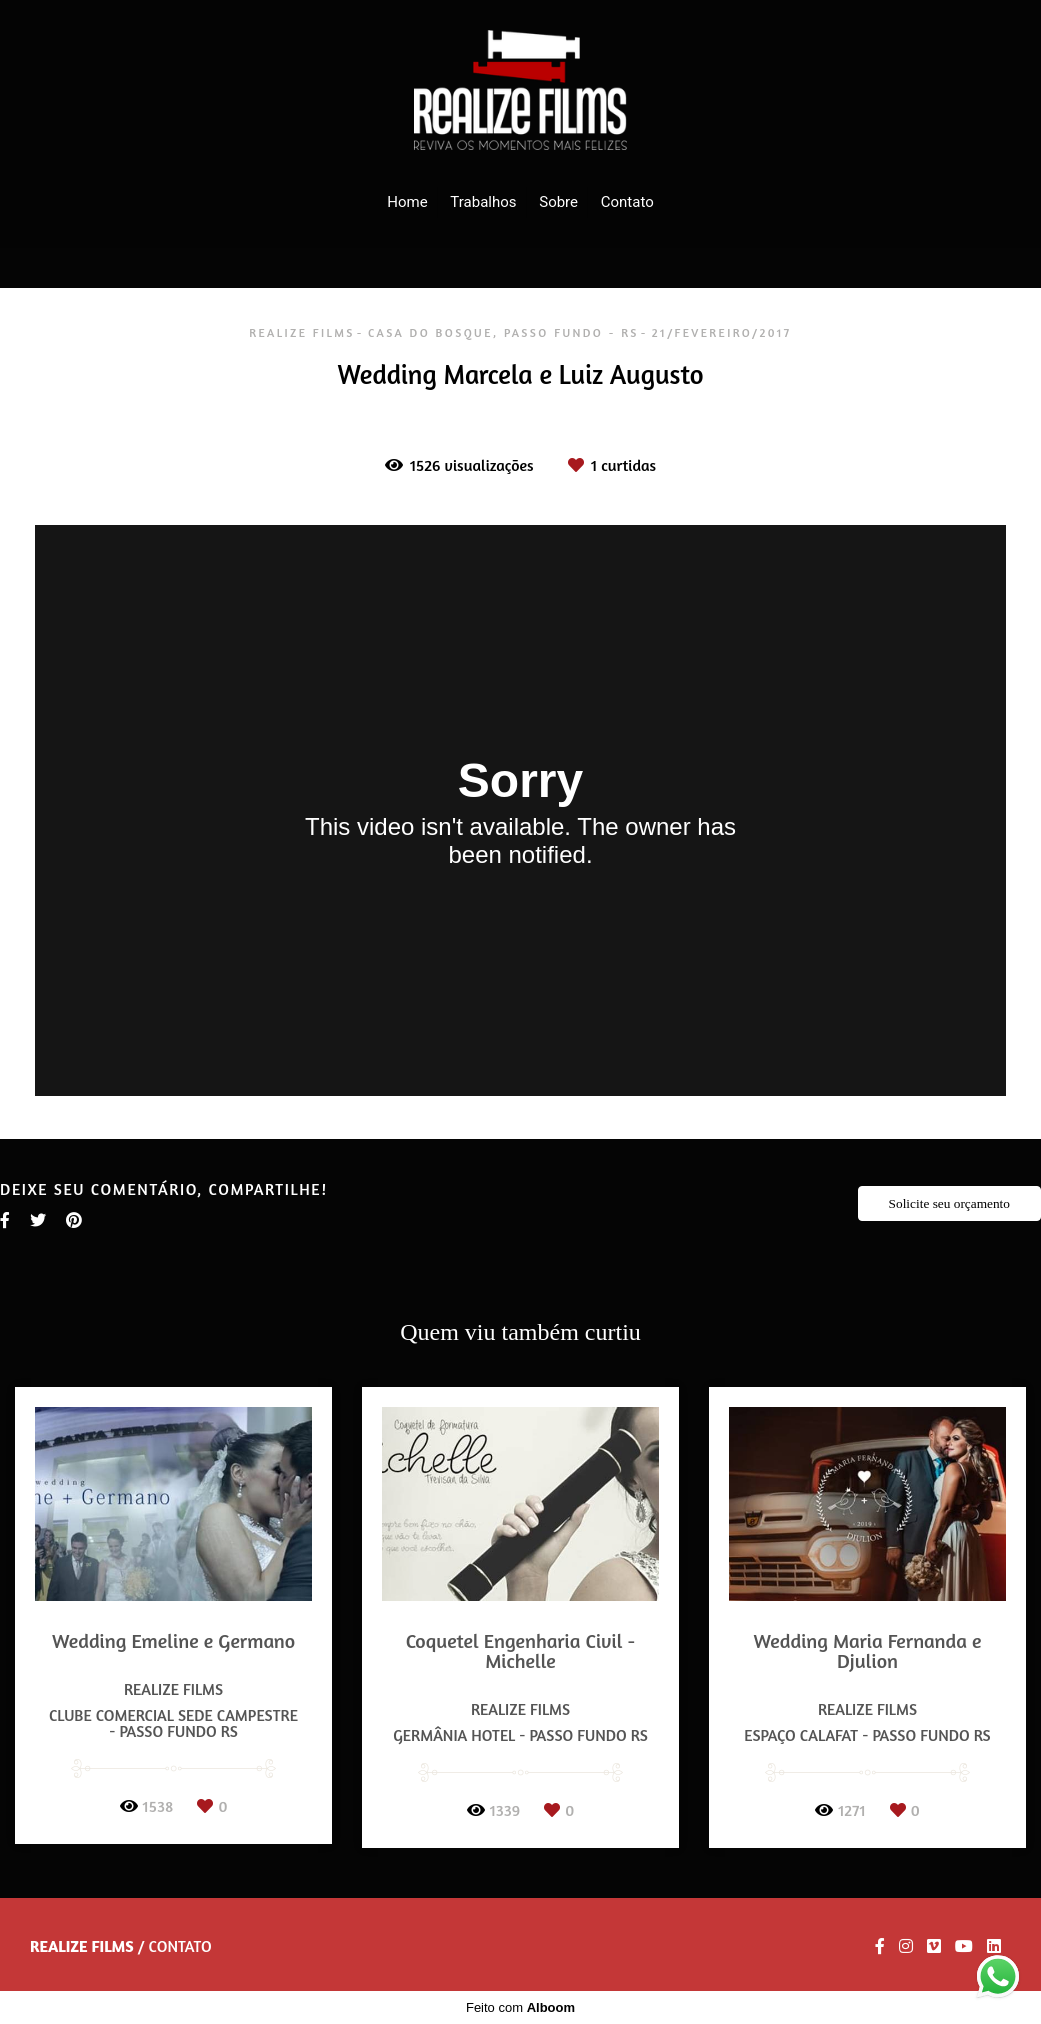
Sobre (558, 202)
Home (407, 202)
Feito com (520, 2007)
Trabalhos (483, 202)
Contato (627, 202)
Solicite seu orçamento (949, 1203)
